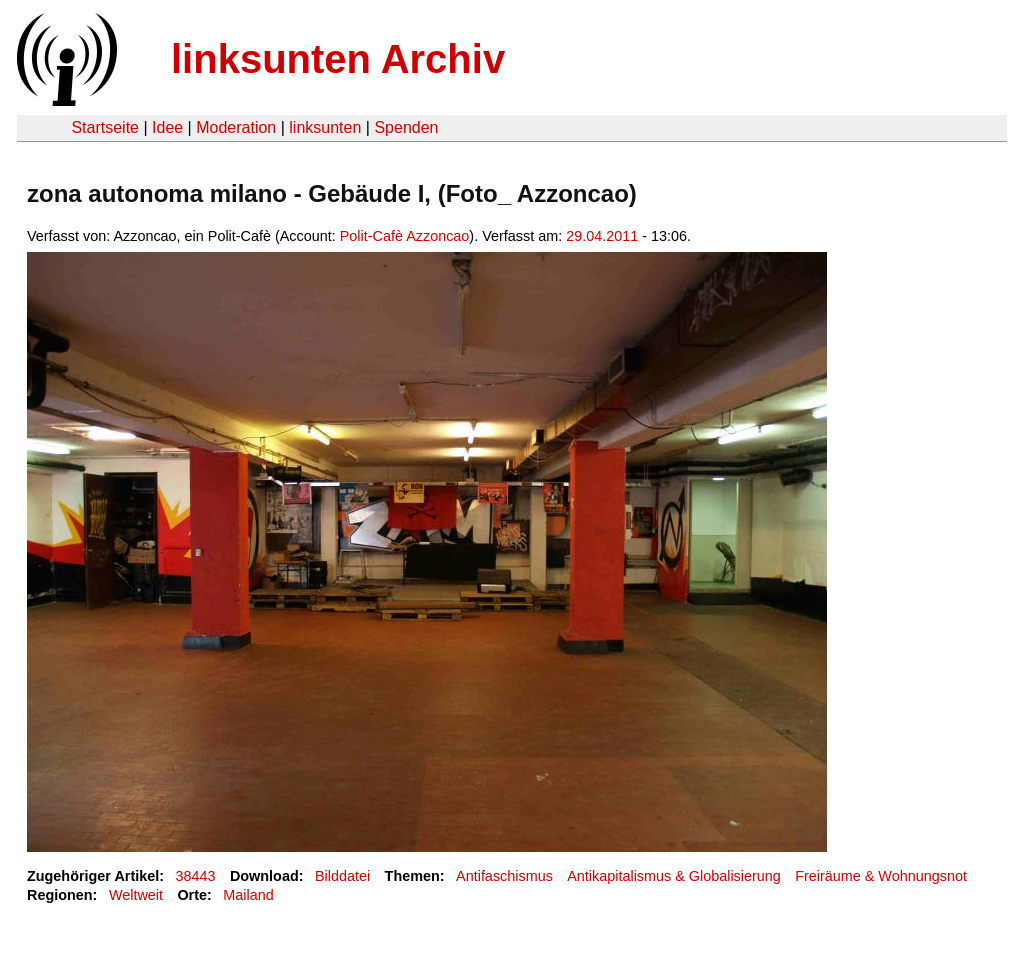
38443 (196, 876)
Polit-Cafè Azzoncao (405, 236)
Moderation (236, 127)
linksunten (325, 127)
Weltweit (136, 895)
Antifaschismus (504, 876)
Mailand (248, 895)
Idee (167, 127)
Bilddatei (342, 876)
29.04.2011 (602, 236)
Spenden (406, 127)
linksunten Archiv (338, 59)
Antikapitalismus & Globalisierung (674, 876)
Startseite (105, 127)
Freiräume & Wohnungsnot (881, 876)
